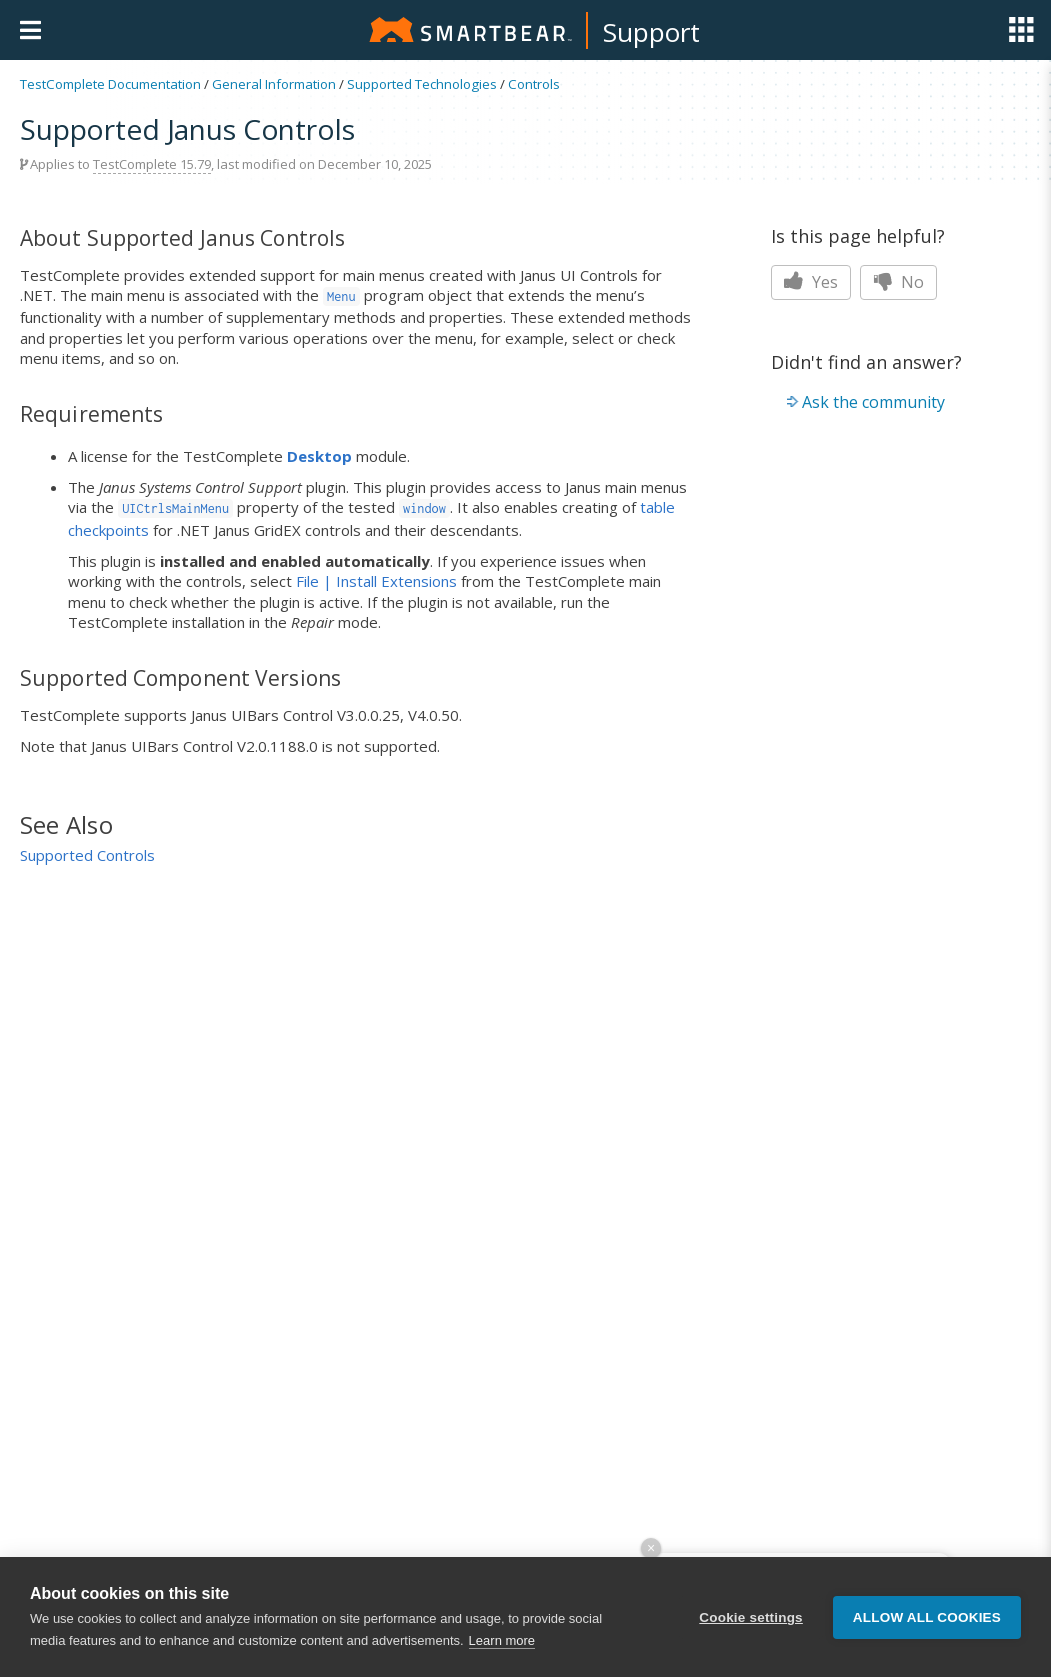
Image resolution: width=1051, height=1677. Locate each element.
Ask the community (873, 402)
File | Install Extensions (376, 581)
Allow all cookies (927, 1617)
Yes (811, 282)
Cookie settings (751, 1617)
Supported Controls (87, 855)
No (898, 282)
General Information (274, 84)
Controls (534, 84)
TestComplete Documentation (110, 84)
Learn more (502, 1640)
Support (651, 32)
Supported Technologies (422, 84)
